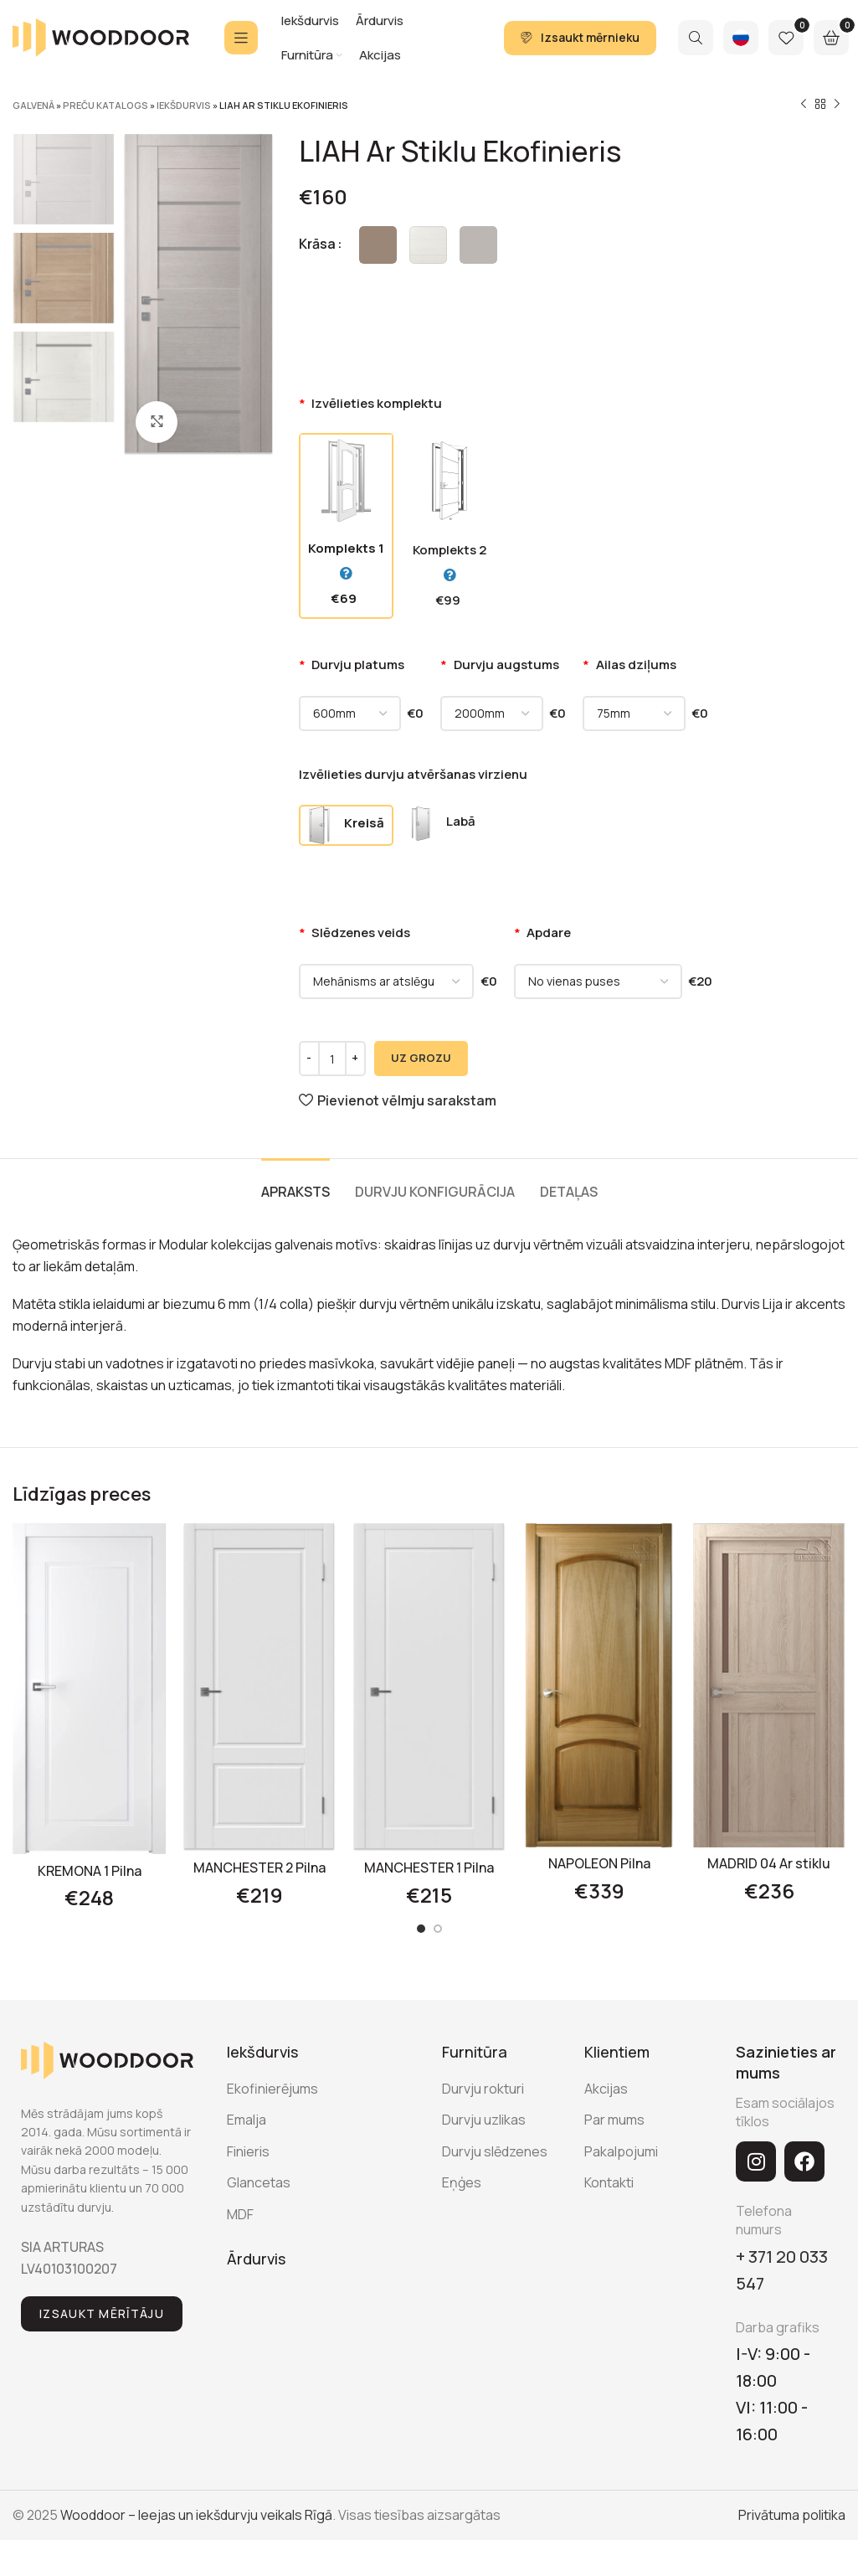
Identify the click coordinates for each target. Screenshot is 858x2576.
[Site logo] (101, 36)
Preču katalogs (105, 105)
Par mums (614, 2119)
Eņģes (461, 2182)
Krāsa (317, 243)
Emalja (246, 2119)
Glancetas (258, 2182)
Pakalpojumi (621, 2151)
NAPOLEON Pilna (599, 1863)
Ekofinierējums (272, 2088)
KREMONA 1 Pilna (89, 1871)
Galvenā (33, 105)
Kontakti (609, 2182)
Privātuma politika (791, 2515)
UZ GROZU (421, 1057)
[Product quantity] (332, 1058)
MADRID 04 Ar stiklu (768, 1863)
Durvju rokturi (483, 2088)
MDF (240, 2214)
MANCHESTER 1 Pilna (429, 1867)
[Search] (695, 37)
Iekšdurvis (184, 105)
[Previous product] (803, 104)
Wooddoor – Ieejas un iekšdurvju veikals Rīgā (196, 2515)
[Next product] (837, 104)
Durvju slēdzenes (494, 2151)
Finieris (248, 2151)
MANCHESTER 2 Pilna (259, 1867)
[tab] (295, 1183)
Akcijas (606, 2088)
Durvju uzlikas (484, 2119)
